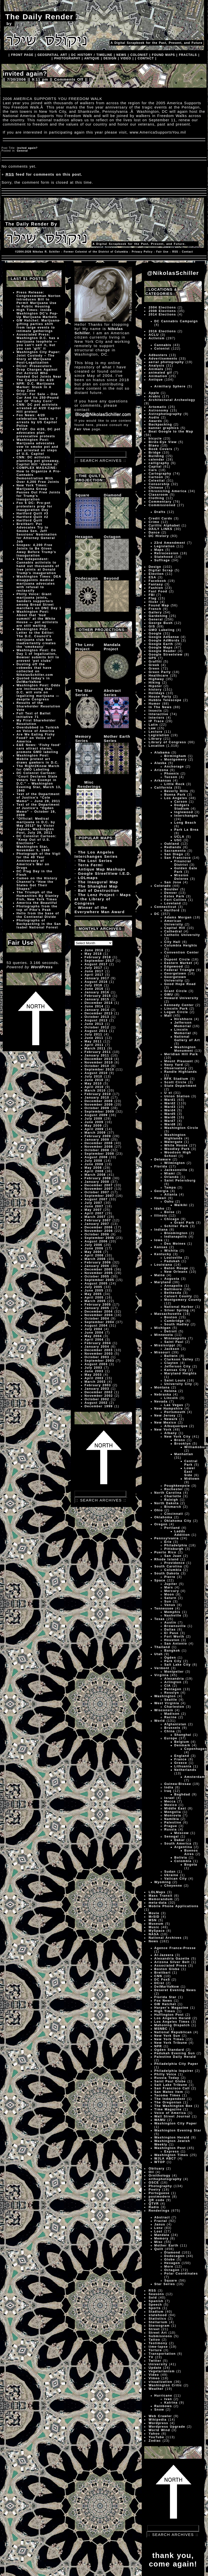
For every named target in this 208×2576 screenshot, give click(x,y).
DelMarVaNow (166, 1986)
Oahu (169, 1201)
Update (155, 2368)
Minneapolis (175, 1338)
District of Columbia (113, 251)
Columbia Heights (180, 945)
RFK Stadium (176, 1079)
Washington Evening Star (177, 2130)
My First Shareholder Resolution (36, 722)
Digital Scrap (161, 570)
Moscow (181, 1833)
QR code (156, 2200)
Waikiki (181, 1205)
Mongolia (172, 1812)
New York (163, 1429)
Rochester (173, 1489)
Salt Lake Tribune (170, 2085)
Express (171, 2151)
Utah (158, 1654)
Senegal (171, 1836)
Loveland (172, 903)
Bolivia (180, 1857)
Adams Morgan (178, 917)
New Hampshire (168, 1408)
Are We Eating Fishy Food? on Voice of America (35, 738)
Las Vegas (173, 1405)
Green (154, 668)
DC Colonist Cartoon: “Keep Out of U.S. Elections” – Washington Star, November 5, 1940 (36, 843)
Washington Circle (181, 1128)
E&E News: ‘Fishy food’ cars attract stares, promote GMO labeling (38, 748)
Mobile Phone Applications (174, 1906)
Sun (167, 1601)
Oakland (171, 843)
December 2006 (98, 1227)
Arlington (173, 1682)
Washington (165, 1696)
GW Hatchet (165, 2004)
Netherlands (185, 1770)
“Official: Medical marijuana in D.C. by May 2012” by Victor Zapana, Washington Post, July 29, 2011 (35, 825)
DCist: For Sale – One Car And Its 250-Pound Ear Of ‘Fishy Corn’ (37, 397)
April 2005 (94, 1297)
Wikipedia (158, 2419)
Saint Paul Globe (170, 2081)
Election (156, 574)
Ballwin (171, 1356)
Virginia (161, 1675)
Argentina (183, 1847)
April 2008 (94, 1171)
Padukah (172, 1261)
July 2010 (93, 1076)
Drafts (160, 512)
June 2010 (93, 1080)
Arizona (161, 770)
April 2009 (94, 1129)
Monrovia (172, 1815)
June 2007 (93, 1206)
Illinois (160, 1215)
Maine (159, 1275)
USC (178, 840)
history (155, 689)
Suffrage (162, 560)
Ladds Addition (182, 1533)
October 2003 (96, 1357)
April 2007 (94, 1213)
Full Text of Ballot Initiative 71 (33, 715)
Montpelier (174, 1671)
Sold (153, 2297)
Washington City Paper (175, 2123)
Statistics (157, 2318)
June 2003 (93, 1371)
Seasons (156, 2294)
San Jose (172, 882)
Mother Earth (166, 2245)
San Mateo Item (168, 2092)
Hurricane (163, 2395)
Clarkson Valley (178, 1359)
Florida (160, 1166)
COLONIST (139, 55)
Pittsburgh (174, 1549)
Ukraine (171, 1875)
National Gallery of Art (187, 1038)
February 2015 (97, 996)
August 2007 (96, 1199)
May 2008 (93, 1167)
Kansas (161, 1247)
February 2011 (97, 1052)
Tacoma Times (167, 2095)
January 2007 (96, 1224)
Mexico (170, 1805)
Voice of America (170, 2113)
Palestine (172, 1822)
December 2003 (98, 1350)
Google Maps (161, 647)
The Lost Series (95, 860)
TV (151, 2357)
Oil (151, 2172)
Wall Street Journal (172, 2116)
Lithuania (183, 1766)
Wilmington (174, 1163)
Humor (155, 703)
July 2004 (93, 1329)
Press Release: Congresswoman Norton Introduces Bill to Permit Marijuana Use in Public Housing (38, 299)
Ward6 (170, 1117)
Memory (161, 2238)
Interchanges (186, 815)
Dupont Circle (177, 959)
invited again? (25, 73)
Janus (159, 2224)
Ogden (170, 1657)
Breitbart (162, 1972)
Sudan (170, 1871)
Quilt (158, 2249)
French (155, 609)
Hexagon (172, 2263)
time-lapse (158, 2346)
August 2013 (96, 1020)
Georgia (161, 1191)
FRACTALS (188, 55)
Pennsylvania (166, 1538)
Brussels (172, 1728)
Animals (156, 369)
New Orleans (176, 1271)
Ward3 (170, 1107)
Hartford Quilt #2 (32, 517)
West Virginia (166, 1703)
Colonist (81, 251)
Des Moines (175, 1243)
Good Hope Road (180, 984)
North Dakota (166, 1503)
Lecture (156, 731)
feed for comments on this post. (44, 174)
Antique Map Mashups (102, 869)
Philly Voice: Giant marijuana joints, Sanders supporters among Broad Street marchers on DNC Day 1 (39, 601)
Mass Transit (160, 1895)
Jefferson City (177, 1366)
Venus (169, 1605)
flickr (153, 602)
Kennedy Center (179, 1005)
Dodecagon (174, 2256)
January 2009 (96, 1139)
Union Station (177, 1096)
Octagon (172, 2270)
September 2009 (99, 1111)
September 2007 (99, 1196)
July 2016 (93, 985)
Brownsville (175, 1626)
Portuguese (159, 2193)
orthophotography (165, 2179)
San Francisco (177, 858)
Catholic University (182, 935)
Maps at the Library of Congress (102, 899)
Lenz (158, 2228)
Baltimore (173, 1289)
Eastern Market (178, 963)
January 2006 (96, 1266)
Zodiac (155, 2440)
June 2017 (93, 971)
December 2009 (98, 1101)
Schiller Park (176, 1226)
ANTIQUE (92, 58)
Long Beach (185, 822)
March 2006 (95, 1259)
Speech (155, 2304)
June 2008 (93, 1164)
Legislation (164, 546)
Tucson (171, 777)
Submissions (160, 2336)
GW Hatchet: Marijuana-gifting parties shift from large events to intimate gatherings (38, 326)
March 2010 (95, 1090)
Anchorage (174, 766)
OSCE (154, 2182)
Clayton (171, 1363)
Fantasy (156, 584)
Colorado (162, 886)
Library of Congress (167, 742)
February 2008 (97, 1178)
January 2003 (96, 1388)
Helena (170, 1391)
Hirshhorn (183, 1019)
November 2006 (98, 1231)
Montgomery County (183, 1300)
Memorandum (161, 1899)
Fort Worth (174, 1636)
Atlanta (171, 1194)
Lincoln (171, 1398)
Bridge (155, 452)
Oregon (161, 1524)
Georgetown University (175, 978)
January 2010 (96, 1097)
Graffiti (155, 661)
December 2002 (98, 1392)
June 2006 (93, 1248)
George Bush (161, 623)
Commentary (160, 501)
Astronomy (158, 410)
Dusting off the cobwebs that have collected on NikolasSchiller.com (34, 670)
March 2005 (95, 1301)
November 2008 (98, 1146)
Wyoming (162, 1882)
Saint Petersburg (180, 1180)
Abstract (162, 2217)
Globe (169, 2259)
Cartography (160, 473)
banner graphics (164, 428)
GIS (152, 626)
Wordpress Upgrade (167, 2426)
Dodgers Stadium (182, 806)
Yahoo (154, 2433)
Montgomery (175, 759)
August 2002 (96, 1403)
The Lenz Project (96, 895)
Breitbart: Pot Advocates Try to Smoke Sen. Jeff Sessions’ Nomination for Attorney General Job (36, 532)
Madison (172, 1713)
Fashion (156, 588)
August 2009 (96, 1115)
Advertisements (163, 358)
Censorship (159, 484)
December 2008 (98, 1143)
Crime (154, 522)
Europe (170, 1738)
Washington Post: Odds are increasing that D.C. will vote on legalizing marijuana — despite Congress (38, 692)
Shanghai (182, 1735)
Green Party (160, 672)
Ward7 (170, 1121)
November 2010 (98, 1062)
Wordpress (158, 2423)
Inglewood (183, 812)
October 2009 (96, 1108)
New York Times (169, 2039)
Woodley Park (177, 1149)
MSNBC (161, 2028)
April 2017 (94, 975)
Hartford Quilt (29, 520)
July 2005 (93, 1287)
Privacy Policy (142, 251)
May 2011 (93, 1041)
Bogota (190, 1864)
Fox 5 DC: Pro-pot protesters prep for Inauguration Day (34, 506)
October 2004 (96, 1318)
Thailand (162, 1647)
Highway (156, 679)
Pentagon (173, 1689)
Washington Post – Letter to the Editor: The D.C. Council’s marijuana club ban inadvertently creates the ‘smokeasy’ (36, 638)
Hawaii (160, 1198)
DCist (159, 1983)
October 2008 (96, 1150)
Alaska (160, 763)
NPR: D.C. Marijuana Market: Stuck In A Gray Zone (35, 387)
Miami (169, 1173)
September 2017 (99, 960)
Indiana (161, 1229)
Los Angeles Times (172, 2021)
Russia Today (166, 2078)
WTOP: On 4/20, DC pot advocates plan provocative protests (38, 432)
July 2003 (93, 1367)
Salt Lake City (177, 1664)
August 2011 (96, 1031)
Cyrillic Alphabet (164, 525)
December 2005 (98, 1269)
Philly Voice (165, 2074)
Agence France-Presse (175, 1948)
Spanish (156, 2301)
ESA (152, 577)
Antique (156, 379)
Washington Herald (171, 2137)
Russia (170, 1829)
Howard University (181, 998)
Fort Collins (175, 900)
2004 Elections (162, 307)
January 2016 (96, 992)
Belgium (181, 1742)
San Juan (173, 1556)
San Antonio (175, 1643)
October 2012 (96, 1027)
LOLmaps (88, 878)
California (163, 787)
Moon (169, 1594)
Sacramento (175, 850)
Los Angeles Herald (172, 2018)
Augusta (172, 1278)
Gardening (158, 616)
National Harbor (179, 1307)
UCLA (179, 836)
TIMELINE (104, 55)
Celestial (157, 480)
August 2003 (96, 1364)
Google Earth (161, 644)
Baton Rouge (176, 1268)
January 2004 (96, 1346)
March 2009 (95, 1132)
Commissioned (162, 505)
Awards (155, 421)
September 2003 (99, 1360)
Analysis (156, 365)
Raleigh (171, 1499)
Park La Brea (186, 829)
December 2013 (98, 1013)
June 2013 (93, 1024)
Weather (156, 2389)
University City (178, 1384)
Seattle (170, 1699)
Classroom (158, 494)
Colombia (183, 1861)
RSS (175, 251)
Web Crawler (160, 2416)
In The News (160, 707)
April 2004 (94, 1339)
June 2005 (93, 1290)
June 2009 (93, 1122)
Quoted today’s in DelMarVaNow (33, 680)
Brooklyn (182, 1443)
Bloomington (176, 1233)
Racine (170, 1717)
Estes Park (174, 896)
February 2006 (97, 1262)
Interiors (157, 717)
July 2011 (93, 1034)
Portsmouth (175, 1412)
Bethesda (172, 1293)
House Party (160, 696)
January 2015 (96, 999)
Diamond (172, 2252)
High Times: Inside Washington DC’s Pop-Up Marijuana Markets (37, 313)
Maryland (162, 1282)
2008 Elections (162, 311)
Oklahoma (163, 1517)
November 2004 (98, 1315)
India (169, 1787)
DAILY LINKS (160, 529)
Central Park (191, 1462)
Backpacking (160, 424)
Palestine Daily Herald (175, 2057)
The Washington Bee (173, 2106)
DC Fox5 (162, 1979)
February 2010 (97, 1094)
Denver (170, 893)
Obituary (156, 2168)
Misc (158, 2242)
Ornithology (159, 2175)
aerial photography (166, 362)
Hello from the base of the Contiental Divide (37, 915)
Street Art (158, 2332)
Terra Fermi (90, 865)
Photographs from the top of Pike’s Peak (37, 908)
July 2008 (93, 1160)
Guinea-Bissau (177, 1784)
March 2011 (95, 1048)
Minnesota (163, 1335)
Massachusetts (168, 1314)
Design (155, 567)
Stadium (156, 2311)
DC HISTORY (81, 55)
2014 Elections (162, 314)
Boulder (171, 889)
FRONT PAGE (22, 55)
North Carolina (168, 1492)
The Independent (169, 2099)
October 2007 (96, 1192)
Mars (168, 1587)
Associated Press (170, 1965)
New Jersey (165, 1415)
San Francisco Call (172, 2088)
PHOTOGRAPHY (67, 58)
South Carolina (168, 1566)
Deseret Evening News (175, 1990)
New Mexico (165, 1422)
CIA (167, 1685)
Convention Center (181, 952)
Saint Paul (174, 1342)
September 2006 (99, 1238)
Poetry (155, 2189)
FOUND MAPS (163, 55)
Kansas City (175, 1370)
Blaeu (154, 445)
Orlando (171, 1177)
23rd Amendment (169, 543)
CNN (158, 1976)
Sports (155, 2308)
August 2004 (96, 1325)
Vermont (162, 1668)
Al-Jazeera (164, 1955)
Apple (154, 393)
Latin (153, 724)
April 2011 (94, 1045)
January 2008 (96, 1182)
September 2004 (99, 1322)
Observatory (175, 1068)
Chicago (171, 1219)
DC (157, 914)
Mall (168, 1015)
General (22, 150)
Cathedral (173, 931)
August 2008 (96, 1157)
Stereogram (159, 2325)
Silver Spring (176, 1310)
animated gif (160, 372)
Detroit (170, 1331)
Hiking (154, 682)
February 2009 (97, 1136)
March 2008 (95, 1174)
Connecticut (165, 907)
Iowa (158, 1240)
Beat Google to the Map (171, 431)
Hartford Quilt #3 (32, 513)
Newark (171, 1419)
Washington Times (171, 2155)
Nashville (172, 1615)
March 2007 (95, 1217)
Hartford (172, 910)
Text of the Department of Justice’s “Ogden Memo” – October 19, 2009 (38, 810)
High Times (164, 2011)
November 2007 (98, 1189)
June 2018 (93, 950)
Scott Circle (175, 1082)
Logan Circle (176, 1012)
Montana (162, 1387)
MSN (153, 1920)
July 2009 (93, 1118)
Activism (157, 338)
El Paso (171, 1633)
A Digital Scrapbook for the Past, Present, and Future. (139, 243)
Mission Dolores (181, 877)
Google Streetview (166, 654)
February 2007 (97, 1220)
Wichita (171, 1250)
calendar (156, 459)
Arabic (155, 396)
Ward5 (170, 1114)
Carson (180, 801)
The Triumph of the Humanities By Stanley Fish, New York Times (37, 896)
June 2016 (93, 989)
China (169, 1731)
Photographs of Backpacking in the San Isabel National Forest (38, 924)
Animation (158, 376)
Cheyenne (173, 1885)
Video (154, 2375)
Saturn (170, 1598)
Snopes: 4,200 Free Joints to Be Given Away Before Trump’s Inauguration (36, 550)
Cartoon (156, 477)
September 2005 (99, 1280)
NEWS (121, 55)
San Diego (173, 854)
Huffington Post (169, 2014)
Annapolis (173, 1285)
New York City (177, 1436)
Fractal (160, 2221)
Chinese (156, 487)
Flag (153, 598)
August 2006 (96, 1241)
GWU (168, 994)
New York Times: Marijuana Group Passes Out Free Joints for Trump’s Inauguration (38, 492)
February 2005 (97, 1304)
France (180, 1759)
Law (152, 728)
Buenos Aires (191, 1852)
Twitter (155, 2361)
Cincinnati (173, 1514)
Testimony (158, 2343)
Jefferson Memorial (183, 1024)
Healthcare (158, 675)
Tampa (170, 1187)
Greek (154, 665)
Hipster (155, 686)
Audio (154, 417)
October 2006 (96, 1234)
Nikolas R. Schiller (46, 251)
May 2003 (93, 1374)
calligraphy (159, 463)
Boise (169, 1212)
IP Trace (156, 721)
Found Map (159, 605)
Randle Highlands (180, 1072)
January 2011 (96, 1055)
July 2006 (93, 1245)
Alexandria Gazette (172, 1958)
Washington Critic (165, 2385)
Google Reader (162, 651)
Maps (159, 550)
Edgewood (173, 966)
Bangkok (172, 1650)
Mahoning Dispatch (172, 2025)
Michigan (162, 1328)
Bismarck (172, 1507)
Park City (173, 1661)
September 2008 (99, 1153)
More (168, 2266)
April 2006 (94, 1255)
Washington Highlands (175, 1136)
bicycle (155, 438)
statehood (158, 2315)
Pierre (169, 1577)
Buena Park (175, 794)
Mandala (162, 2235)
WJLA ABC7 (165, 2158)
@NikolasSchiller (173, 273)
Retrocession (166, 553)
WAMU (160, 2120)
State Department (180, 1086)
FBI (152, 595)
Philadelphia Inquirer (174, 2071)
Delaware (162, 1159)
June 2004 (93, 1332)
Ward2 (170, 1103)
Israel (169, 1798)
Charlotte (172, 1496)
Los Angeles (175, 798)
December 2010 (98, 1059)
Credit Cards (160, 518)
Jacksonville (175, 1170)
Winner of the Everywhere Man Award (99, 909)
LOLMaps (157, 1892)
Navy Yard (173, 1064)
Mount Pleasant (178, 1061)
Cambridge (174, 1321)
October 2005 (96, 1276)
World (159, 1721)
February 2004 (97, 1343)
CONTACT (146, 58)
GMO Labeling (162, 630)
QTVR (154, 2203)
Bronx (179, 1440)
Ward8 (170, 1124)
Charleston (174, 1706)
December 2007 (98, 1185)
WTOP (159, 2162)
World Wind (159, 2430)
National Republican (173, 2032)
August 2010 (96, 1073)
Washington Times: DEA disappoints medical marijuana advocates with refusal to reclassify (38, 583)
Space (159, 1580)
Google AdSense (164, 637)
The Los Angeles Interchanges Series (96, 854)
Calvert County (178, 1296)
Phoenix (171, 773)
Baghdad (182, 1794)
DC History (159, 536)
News (153, 1941)
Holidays (157, 693)
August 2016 (96, 982)
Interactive (158, 714)
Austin (170, 1622)
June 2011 (93, 1038)
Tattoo (154, 2339)
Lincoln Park (176, 1008)
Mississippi (164, 1345)
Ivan (168, 2399)
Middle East (175, 1808)
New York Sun (167, 2035)
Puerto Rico (165, 1552)
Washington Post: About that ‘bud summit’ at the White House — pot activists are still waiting (37, 618)
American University (173, 922)
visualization (160, 2382)
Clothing (156, 498)
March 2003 (95, 1381)
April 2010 (94, 1087)
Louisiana (163, 1264)
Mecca (170, 1801)
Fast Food (158, 591)
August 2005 (96, 1283)
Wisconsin (163, 1710)
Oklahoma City (178, 1521)
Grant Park (184, 1222)
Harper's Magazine (171, 2007)
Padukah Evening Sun (174, 2053)
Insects (155, 710)
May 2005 (93, 1294)
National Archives (165, 1938)
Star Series (164, 2284)
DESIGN (110, 58)
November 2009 (98, 1104)
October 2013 (96, 1017)
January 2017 (96, 978)
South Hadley (176, 1324)
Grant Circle (175, 991)
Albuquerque (176, 1426)
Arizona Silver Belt (172, 1962)
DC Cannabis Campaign (176, 321)
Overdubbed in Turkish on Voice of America (37, 729)
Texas (159, 1619)
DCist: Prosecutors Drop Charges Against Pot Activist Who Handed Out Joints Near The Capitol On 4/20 (39, 373)
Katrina (171, 2402)
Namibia (171, 1819)
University (158, 2364)
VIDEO (125, 58)
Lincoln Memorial (182, 1031)
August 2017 (96, 964)
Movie (154, 1913)
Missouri (162, 1352)
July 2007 (93, 1203)
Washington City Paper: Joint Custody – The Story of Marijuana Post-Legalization (38, 357)
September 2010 (99, 1069)
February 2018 (97, 957)
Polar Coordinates (181, 2273)
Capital (155, 466)
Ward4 (170, 1110)
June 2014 (93, 1006)
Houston (172, 1640)
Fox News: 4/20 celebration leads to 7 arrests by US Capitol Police (37, 420)
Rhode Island (166, 1559)
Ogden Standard (169, 2050)
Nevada (161, 1401)
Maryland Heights (180, 1373)
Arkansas (162, 780)
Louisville (173, 1257)
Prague (170, 1826)
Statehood (163, 557)
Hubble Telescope (165, 700)
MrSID (154, 1916)
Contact (187, 251)
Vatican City (175, 1878)
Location (157, 745)
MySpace (157, 1931)
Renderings (159, 2210)
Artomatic (158, 407)
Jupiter (170, 1584)
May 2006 (93, 1252)
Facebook (157, 581)
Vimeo (154, 2378)
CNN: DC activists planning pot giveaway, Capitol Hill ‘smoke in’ (38, 461)
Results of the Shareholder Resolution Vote (38, 706)
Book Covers (160, 449)
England (181, 1756)
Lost (158, 2231)
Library (155, 738)
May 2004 (93, 1336)
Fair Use (162, 251)
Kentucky (162, 1254)
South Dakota (166, 1573)
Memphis (172, 1612)
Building (156, 456)
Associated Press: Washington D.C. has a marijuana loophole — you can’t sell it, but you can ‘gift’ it (37, 341)
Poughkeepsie (177, 1485)
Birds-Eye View (163, 442)
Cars (153, 470)
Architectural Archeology (172, 400)
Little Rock (174, 784)
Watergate (173, 1142)
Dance (154, 532)
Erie (168, 1542)
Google (155, 633)
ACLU (154, 335)
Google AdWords (164, 640)
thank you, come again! (173, 2559)
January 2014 (96, 1010)
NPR (158, 2046)
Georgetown (175, 973)
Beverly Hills (176, 791)
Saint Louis (175, 1380)
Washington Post (170, 2148)
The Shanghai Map (98, 886)
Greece (180, 1763)
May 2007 (93, 1210)
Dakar (179, 1840)
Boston (170, 1317)
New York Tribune (170, 2043)
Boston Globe (167, 1969)
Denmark (182, 1745)
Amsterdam (194, 1777)
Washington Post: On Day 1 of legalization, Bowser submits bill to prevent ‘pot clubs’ (37, 656)
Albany (170, 1433)
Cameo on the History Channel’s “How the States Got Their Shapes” (37, 884)
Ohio (158, 1510)
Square (170, 2280)
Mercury (171, 1591)
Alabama (162, 752)
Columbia (173, 1570)
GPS (152, 658)
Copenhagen (195, 1749)
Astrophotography (165, 414)
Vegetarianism (162, 2371)
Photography (160, 2186)
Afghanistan (175, 1724)
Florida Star (165, 1997)
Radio (154, 2207)
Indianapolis (175, 1236)
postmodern (159, 2196)
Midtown (192, 1478)
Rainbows (163, 2406)
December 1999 (98, 1406)
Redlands (172, 847)
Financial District (182, 863)
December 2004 (98, 1311)
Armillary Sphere (170, 386)
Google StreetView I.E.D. (104, 873)
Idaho (159, 1208)
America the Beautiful (36, 903)
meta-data (158, 1902)
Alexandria (174, 1678)
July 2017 (93, 968)
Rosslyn (171, 1692)
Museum (156, 1923)
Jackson (172, 1349)
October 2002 (96, 1399)
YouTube (156, 2437)
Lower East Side (189, 1471)
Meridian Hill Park (181, 1054)
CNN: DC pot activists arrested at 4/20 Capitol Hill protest (38, 408)
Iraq (168, 1791)
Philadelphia (175, 1545)
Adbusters (158, 355)
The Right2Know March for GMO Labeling (38, 767)
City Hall (172, 942)
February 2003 (97, 1385)
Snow (159, 2409)
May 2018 (93, 953)
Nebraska (162, 1394)
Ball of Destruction (98, 890)
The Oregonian (168, 2102)
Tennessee (164, 1608)
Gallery (155, 612)
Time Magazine (168, 2109)
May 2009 (93, 1125)
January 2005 (96, 1308)
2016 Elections (162, 331)
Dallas (170, 1629)
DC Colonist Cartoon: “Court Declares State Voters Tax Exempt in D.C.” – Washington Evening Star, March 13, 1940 (38, 781)
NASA (154, 1934)
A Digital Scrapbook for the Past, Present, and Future (156, 43)
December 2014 (98, 1003)
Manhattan (183, 1454)
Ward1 (170, 1100)
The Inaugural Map (98, 882)
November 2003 (98, 1353)
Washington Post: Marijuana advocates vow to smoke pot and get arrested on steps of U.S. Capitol (37, 447)
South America (178, 1843)
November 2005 (98, 1273)
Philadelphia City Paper (176, 2064)
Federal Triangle (179, 970)
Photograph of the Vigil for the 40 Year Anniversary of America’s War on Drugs (38, 861)
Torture (155, 2350)
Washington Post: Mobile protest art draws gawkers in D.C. (37, 759)
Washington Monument (185, 1048)
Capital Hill (174, 928)
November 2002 (98, 1396)
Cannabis (162, 345)
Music (154, 1927)
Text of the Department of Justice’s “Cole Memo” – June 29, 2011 (38, 797)
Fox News (163, 2000)
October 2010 (96, 1066)
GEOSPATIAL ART (52, 55)
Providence (174, 1563)
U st (168, 1093)
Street (154, 2329)
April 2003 (94, 1378)
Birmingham (175, 756)
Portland (172, 1528)
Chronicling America (168, 491)
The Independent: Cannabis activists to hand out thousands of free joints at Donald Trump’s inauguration (37, 566)
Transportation (162, 2353)
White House (176, 1145)
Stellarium (158, 2322)
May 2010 (93, 1083)
